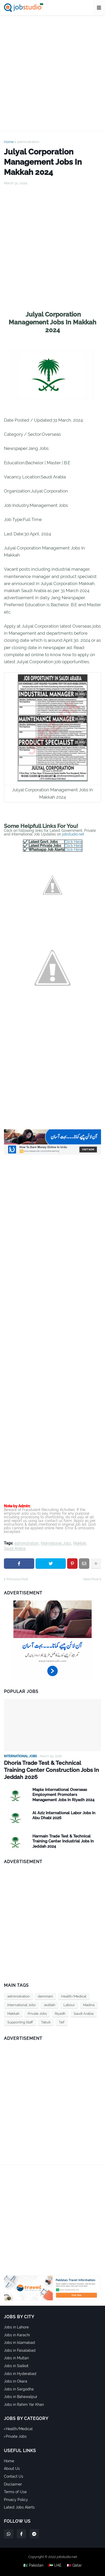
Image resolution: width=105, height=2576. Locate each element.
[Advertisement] (52, 72)
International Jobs (56, 1543)
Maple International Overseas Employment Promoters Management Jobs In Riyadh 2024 (63, 1794)
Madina (89, 2005)
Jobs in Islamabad (19, 2342)
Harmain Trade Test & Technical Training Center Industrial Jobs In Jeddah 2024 (63, 1841)
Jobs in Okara (15, 2381)
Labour (69, 2005)
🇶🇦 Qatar (74, 2565)
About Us (12, 2468)
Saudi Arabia (15, 1548)
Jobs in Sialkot (16, 2366)
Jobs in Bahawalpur (20, 2397)
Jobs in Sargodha (19, 2389)
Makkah (79, 1543)
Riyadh (60, 2014)
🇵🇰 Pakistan (33, 2565)
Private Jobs (37, 2014)
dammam (45, 1996)
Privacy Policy (16, 2500)
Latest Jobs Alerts (19, 2507)
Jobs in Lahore (16, 2327)
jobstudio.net (73, 834)
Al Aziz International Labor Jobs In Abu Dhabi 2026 (63, 1816)
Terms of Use (15, 2492)
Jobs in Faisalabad (20, 2350)
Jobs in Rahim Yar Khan (24, 2404)
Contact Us (13, 2476)
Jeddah (49, 2005)
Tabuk (46, 2022)
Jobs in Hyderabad (20, 2374)
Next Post (90, 1579)
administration (28, 142)
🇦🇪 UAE (55, 2565)
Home (9, 142)
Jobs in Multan (16, 2358)
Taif (61, 2022)
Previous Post (17, 1579)
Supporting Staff (20, 2022)
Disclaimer (13, 2484)
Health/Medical (73, 1996)
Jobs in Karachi (17, 2335)
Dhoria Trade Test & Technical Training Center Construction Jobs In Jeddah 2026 (51, 1770)
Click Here (73, 842)
